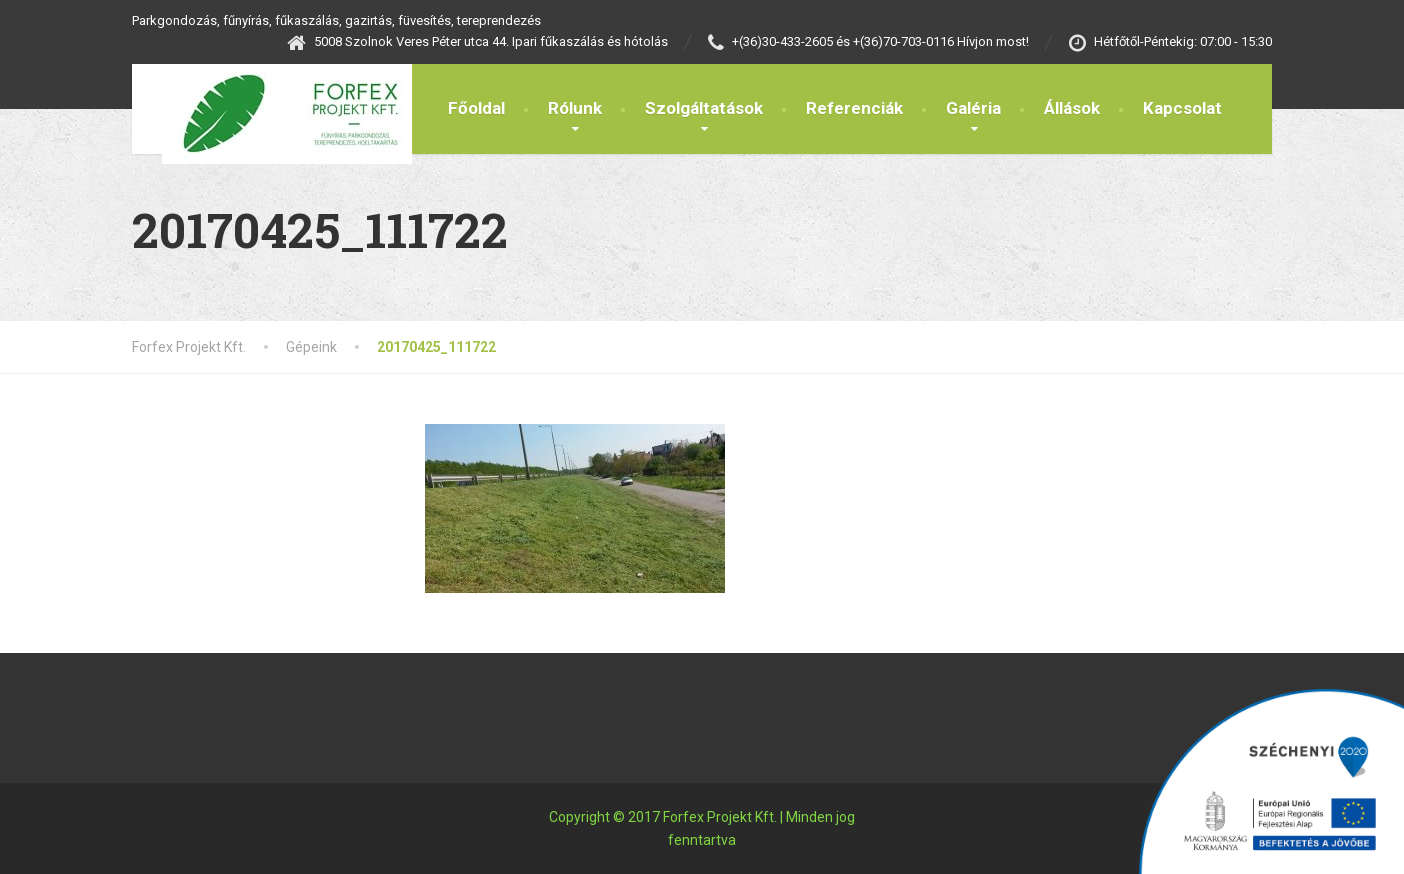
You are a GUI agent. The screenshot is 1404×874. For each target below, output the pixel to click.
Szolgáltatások (704, 108)
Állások (1072, 108)
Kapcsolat (1182, 108)
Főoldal (476, 108)
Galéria (973, 108)
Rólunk (575, 108)
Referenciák (854, 108)
